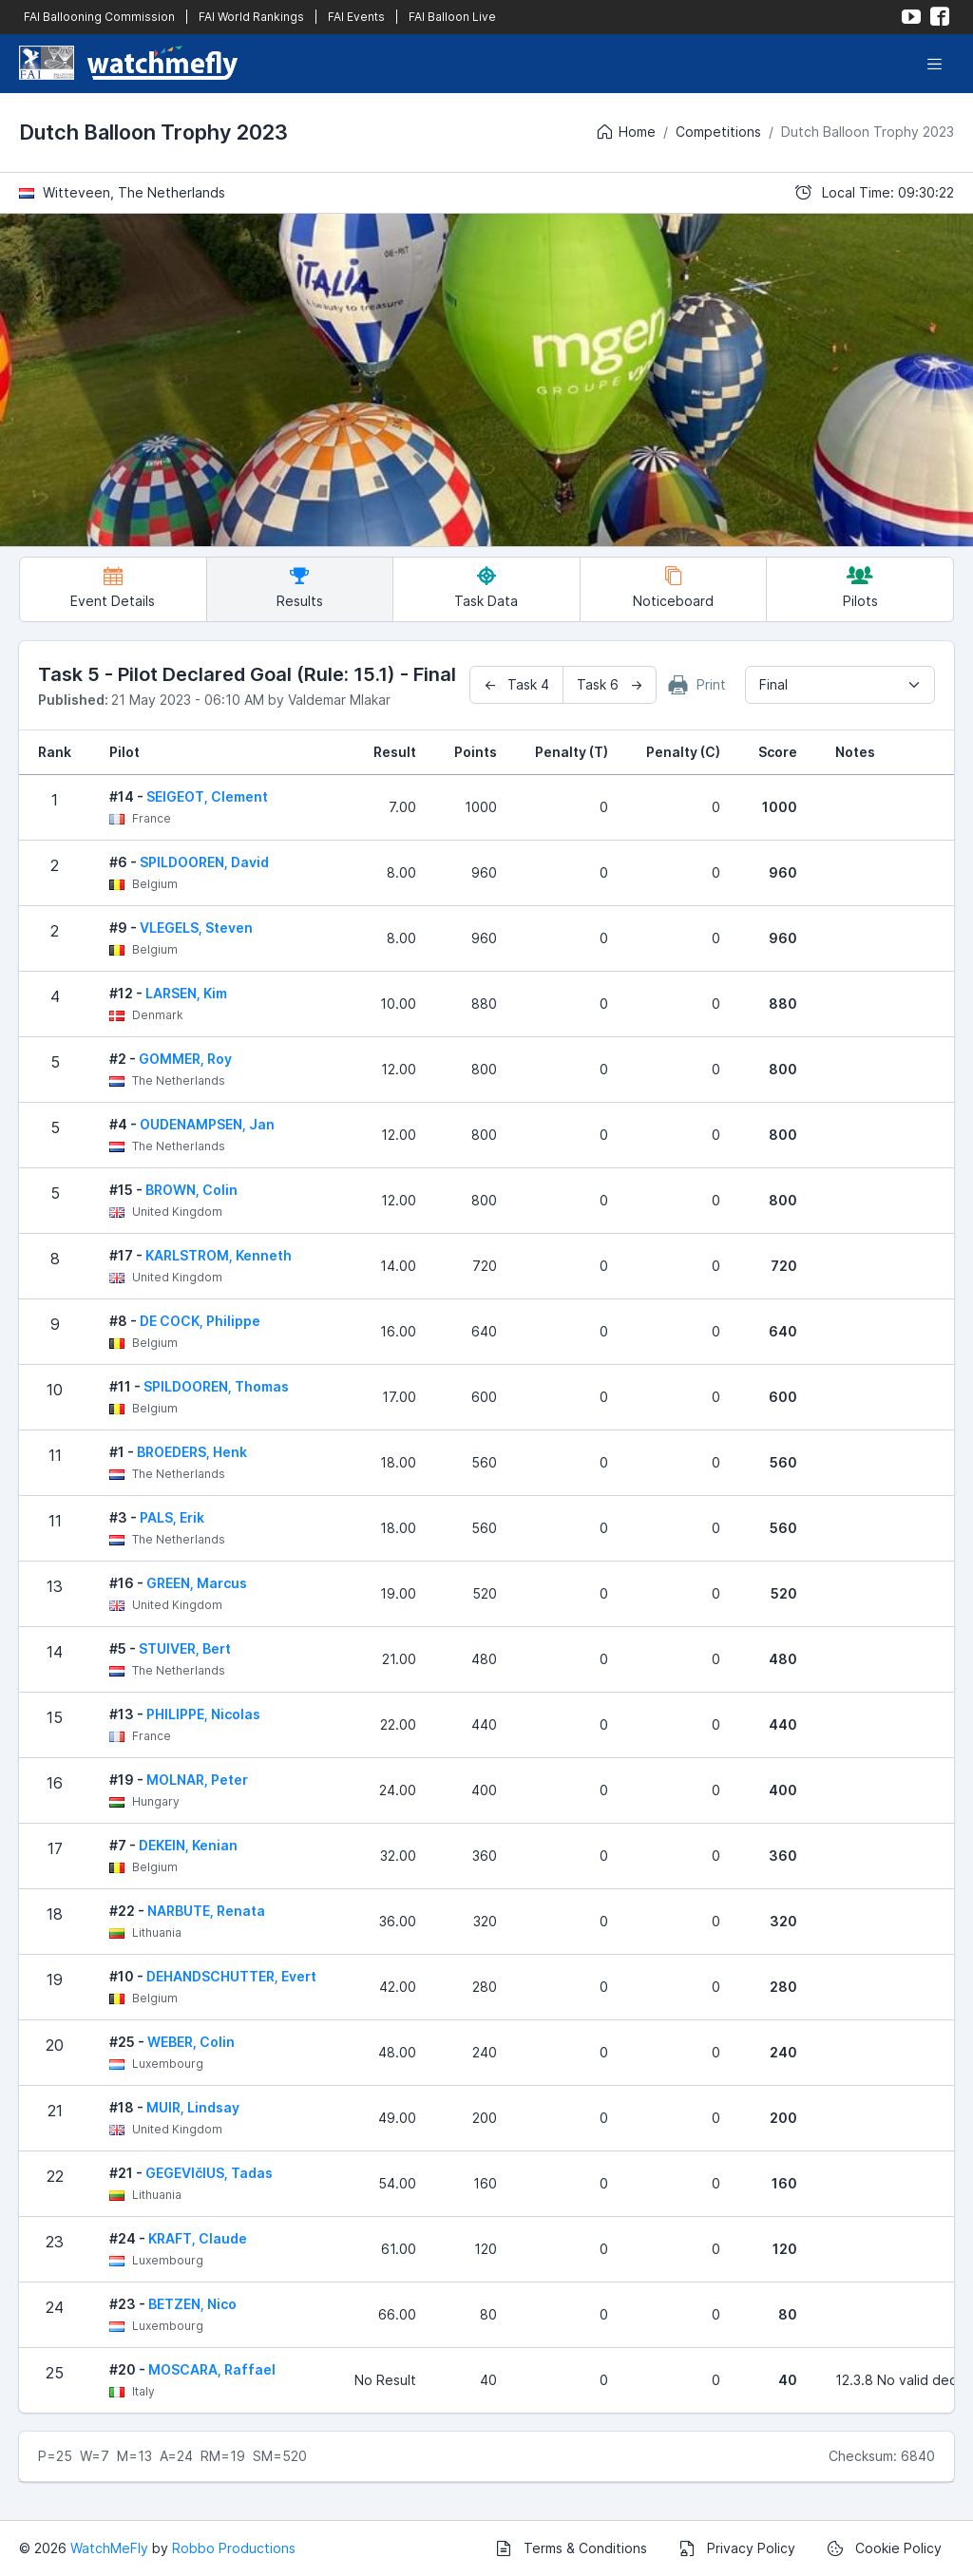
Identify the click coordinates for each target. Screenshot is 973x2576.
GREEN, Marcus (196, 1583)
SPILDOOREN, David (204, 862)
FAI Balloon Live (452, 16)
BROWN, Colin (191, 1190)
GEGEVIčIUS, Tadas (209, 2173)
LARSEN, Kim (186, 993)
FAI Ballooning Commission (99, 16)
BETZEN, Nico (192, 2304)
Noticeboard (673, 587)
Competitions (718, 131)
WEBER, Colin (191, 2042)
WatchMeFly (109, 2548)
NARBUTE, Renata (206, 1911)
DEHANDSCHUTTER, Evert (231, 1976)
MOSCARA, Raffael (212, 2369)
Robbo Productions (234, 2548)
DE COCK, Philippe (200, 1321)
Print (697, 684)
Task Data (486, 587)
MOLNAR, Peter (197, 1779)
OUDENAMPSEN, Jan (207, 1124)
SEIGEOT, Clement (207, 796)
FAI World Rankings (251, 16)
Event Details (112, 587)
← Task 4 (516, 684)
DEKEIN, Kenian (188, 1845)
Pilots (860, 587)
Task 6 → (609, 684)
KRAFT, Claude (197, 2238)
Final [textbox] (773, 684)
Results (300, 587)
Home (625, 132)
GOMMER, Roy (185, 1059)
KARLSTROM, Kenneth (218, 1255)
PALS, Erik (172, 1517)
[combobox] (840, 685)
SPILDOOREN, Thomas (216, 1386)
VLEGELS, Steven (196, 927)
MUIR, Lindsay (192, 2107)
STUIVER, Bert (185, 1648)
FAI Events (356, 16)
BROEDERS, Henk (192, 1452)
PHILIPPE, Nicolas (203, 1714)
